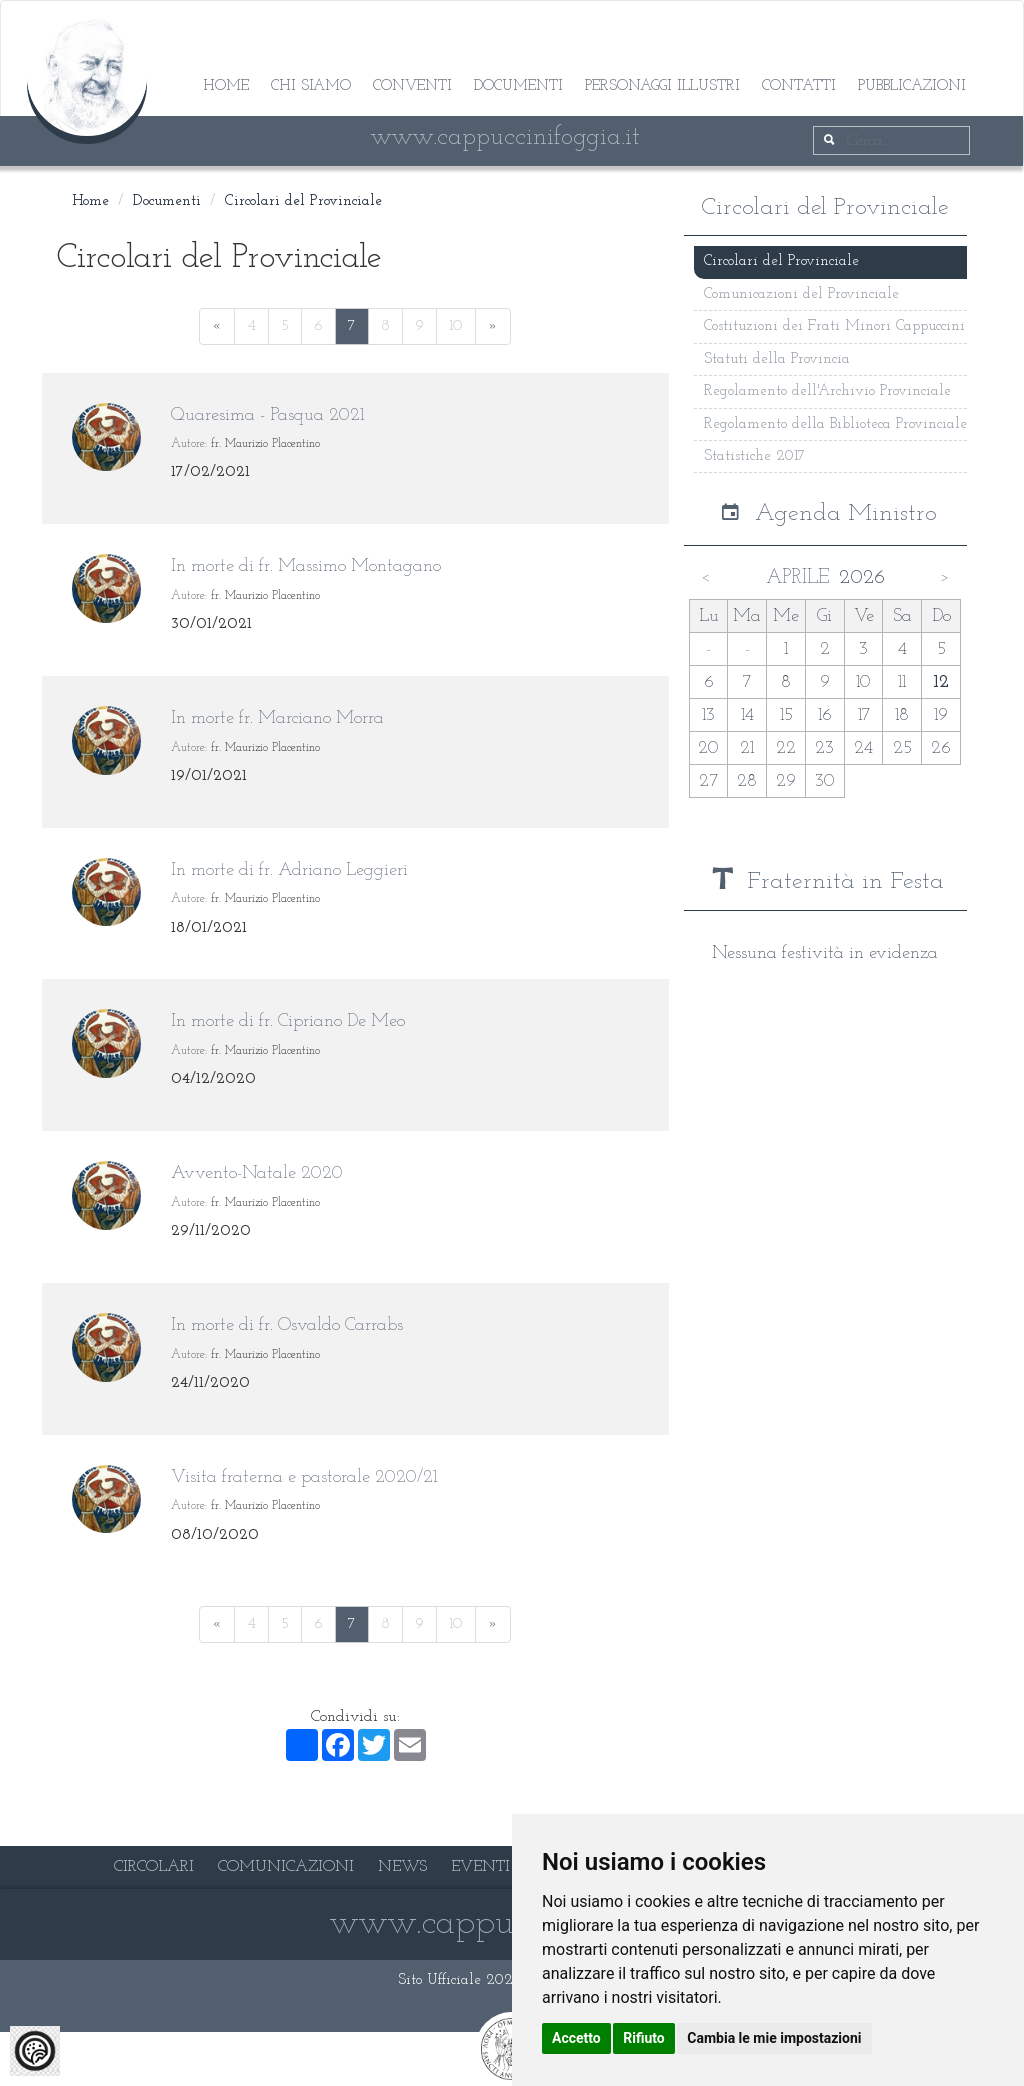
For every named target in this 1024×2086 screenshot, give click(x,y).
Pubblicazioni (912, 86)
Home (226, 86)
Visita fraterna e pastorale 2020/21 (304, 1477)
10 (456, 326)
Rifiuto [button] (644, 2038)
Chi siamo (311, 86)
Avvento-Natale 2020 (257, 1173)
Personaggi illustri (662, 86)
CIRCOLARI (154, 1867)
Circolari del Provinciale (303, 201)
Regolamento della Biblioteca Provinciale (835, 424)
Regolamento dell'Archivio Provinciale (827, 391)
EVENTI (480, 1867)
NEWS (402, 1867)
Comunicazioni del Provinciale (801, 294)
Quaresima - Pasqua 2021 (267, 415)
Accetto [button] (576, 2038)
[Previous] (217, 326)
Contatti (799, 86)
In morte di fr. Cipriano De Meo (288, 1021)
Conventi (412, 86)
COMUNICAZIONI (286, 1867)
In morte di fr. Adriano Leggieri (289, 870)
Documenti (518, 86)
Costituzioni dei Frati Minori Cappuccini (834, 326)
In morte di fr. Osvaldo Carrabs (287, 1325)
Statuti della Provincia (777, 359)
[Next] (493, 326)
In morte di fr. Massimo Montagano (306, 566)
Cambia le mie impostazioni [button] (774, 2038)
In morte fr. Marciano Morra (277, 718)
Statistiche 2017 (754, 456)
